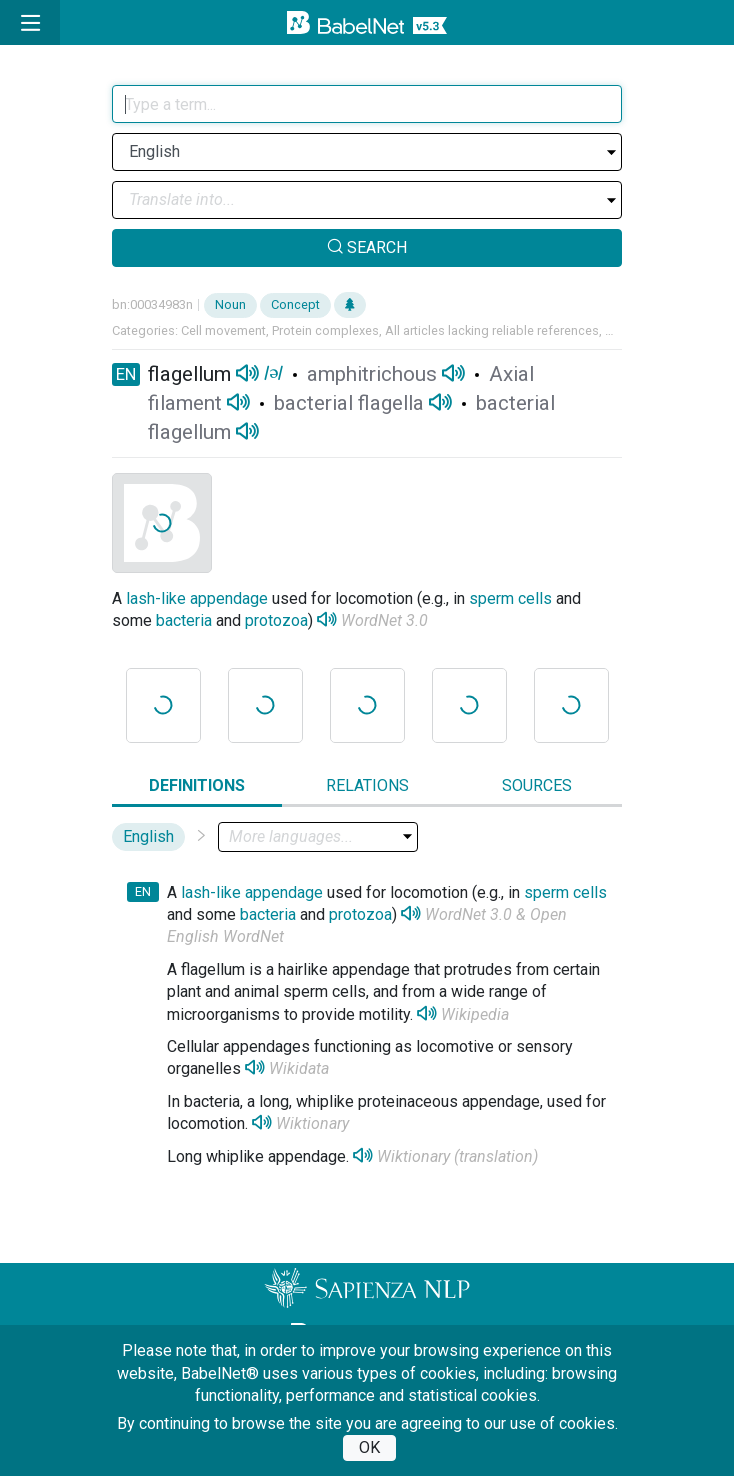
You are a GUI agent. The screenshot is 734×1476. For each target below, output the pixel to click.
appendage (229, 598)
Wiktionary (312, 1123)
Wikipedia (475, 1014)
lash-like (156, 598)
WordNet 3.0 (384, 620)
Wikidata (299, 1068)
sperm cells (510, 598)
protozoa (276, 620)
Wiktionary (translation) (457, 1156)
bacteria (184, 620)
